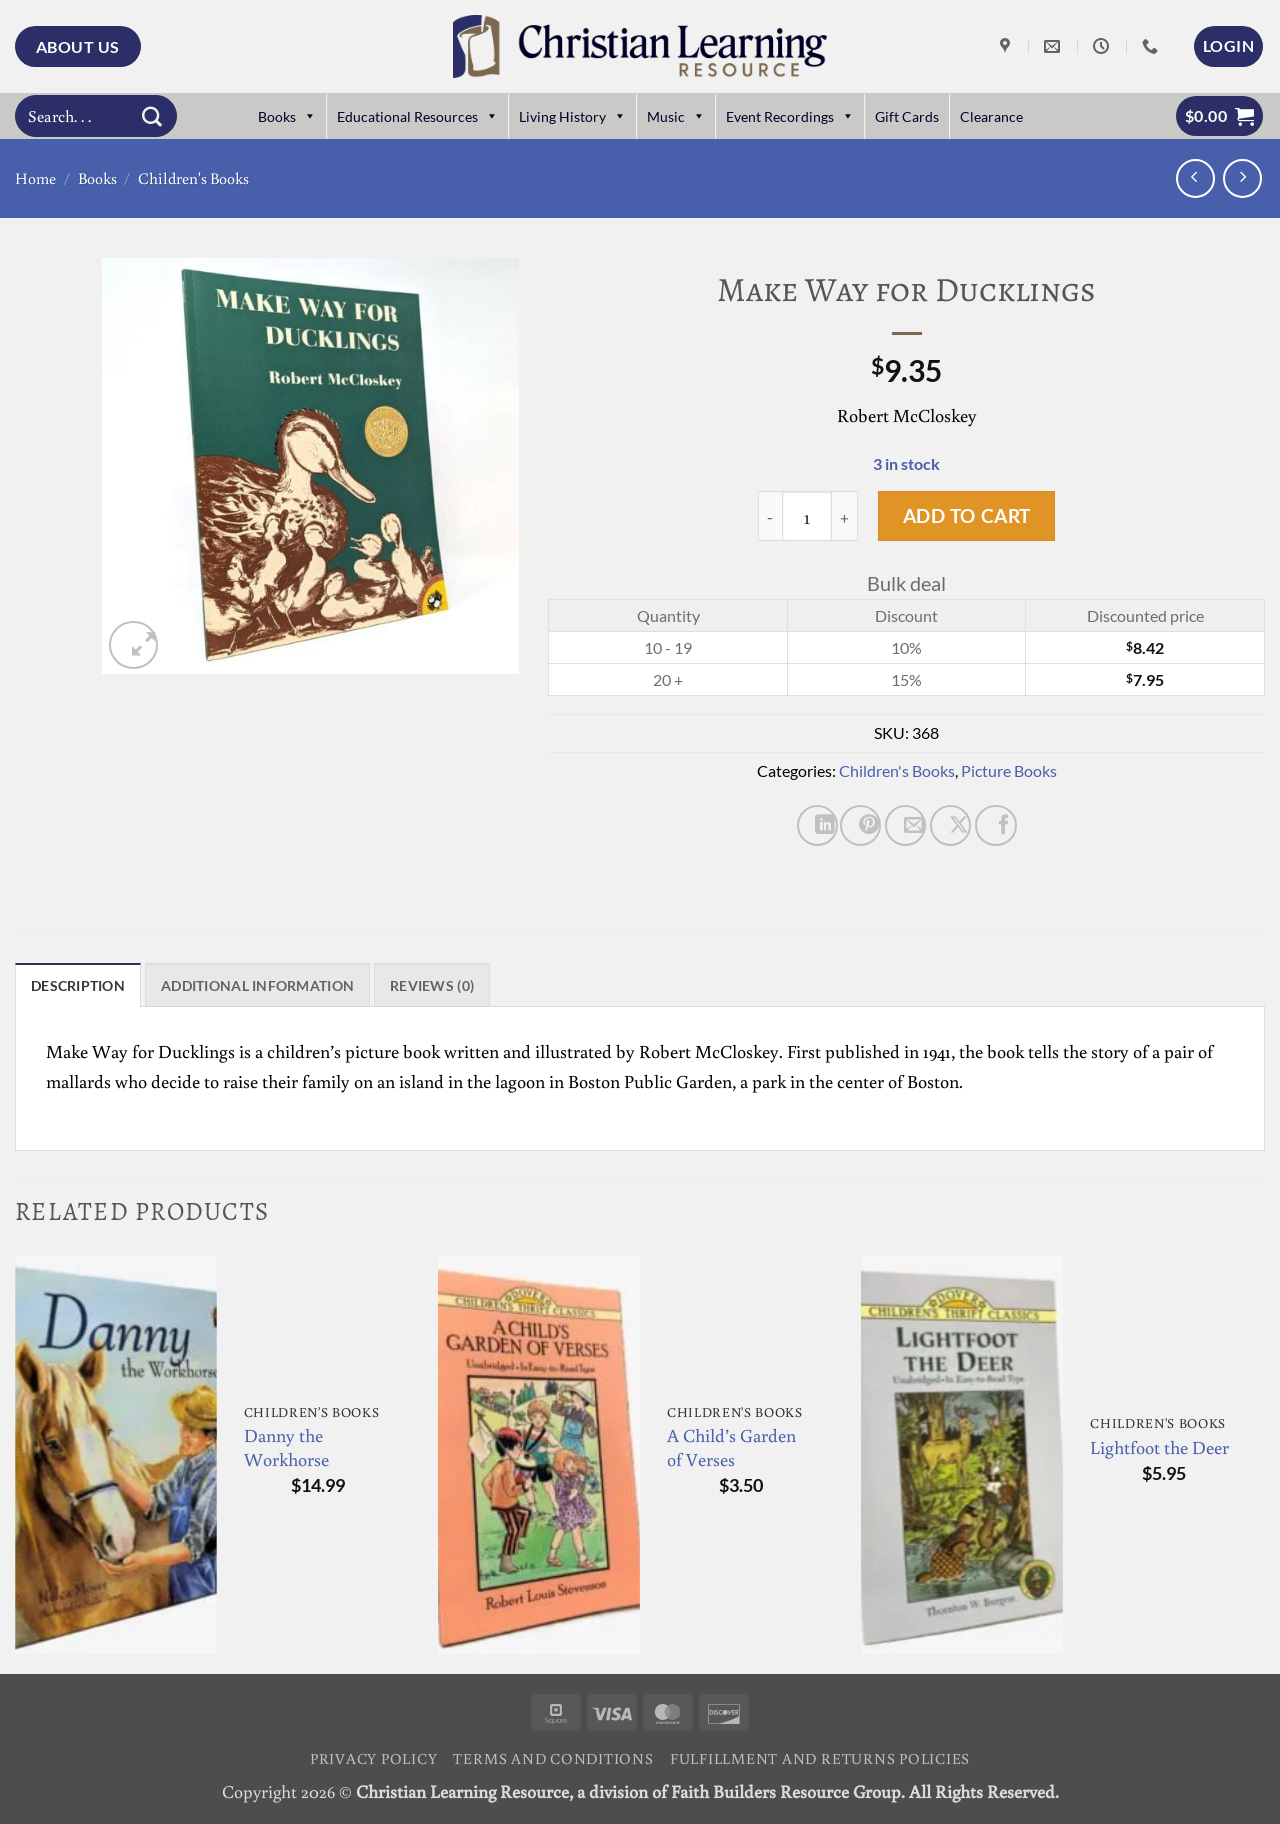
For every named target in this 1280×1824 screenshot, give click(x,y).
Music (676, 116)
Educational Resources (417, 116)
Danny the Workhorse (286, 1450)
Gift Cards (907, 116)
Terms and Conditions (553, 1761)
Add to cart (967, 515)
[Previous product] (1242, 178)
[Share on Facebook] (995, 825)
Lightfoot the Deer (1159, 1451)
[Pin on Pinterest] (860, 825)
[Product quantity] (807, 516)
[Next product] (1195, 178)
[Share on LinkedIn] (817, 825)
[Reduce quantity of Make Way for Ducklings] (770, 516)
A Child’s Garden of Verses (731, 1450)
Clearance (991, 116)
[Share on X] (950, 825)
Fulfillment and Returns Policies (820, 1761)
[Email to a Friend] (905, 825)
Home (35, 178)
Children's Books (193, 178)
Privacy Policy (374, 1761)
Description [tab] (86, 987)
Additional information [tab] (288, 987)
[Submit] (152, 116)
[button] (1228, 46)
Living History (572, 116)
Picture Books (1009, 770)
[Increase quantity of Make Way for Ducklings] (845, 516)
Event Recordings (790, 116)
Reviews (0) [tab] (484, 987)
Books (287, 116)
